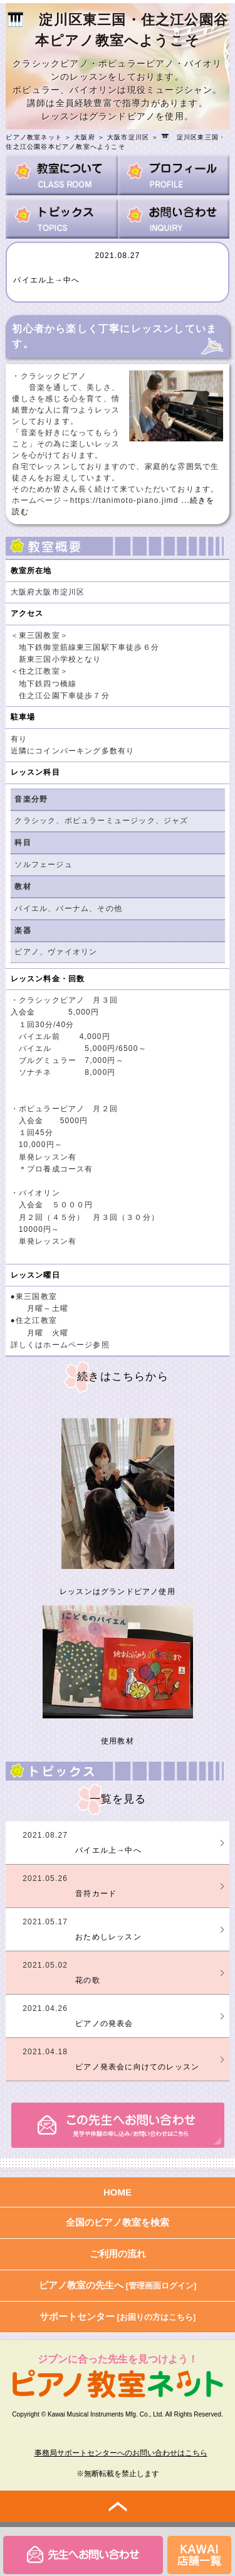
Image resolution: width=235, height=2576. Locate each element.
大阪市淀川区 (128, 137)
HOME (117, 2192)
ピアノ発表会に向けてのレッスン (137, 2066)
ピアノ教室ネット (34, 137)
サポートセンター (117, 2316)
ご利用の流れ (118, 2253)
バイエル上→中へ (46, 280)
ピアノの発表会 (104, 2023)
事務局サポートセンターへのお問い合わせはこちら (120, 2453)
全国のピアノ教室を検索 (117, 2222)
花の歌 (87, 1980)
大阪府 (84, 137)
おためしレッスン (108, 1936)
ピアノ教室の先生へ (118, 2285)
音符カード (96, 1893)
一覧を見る (118, 1799)
